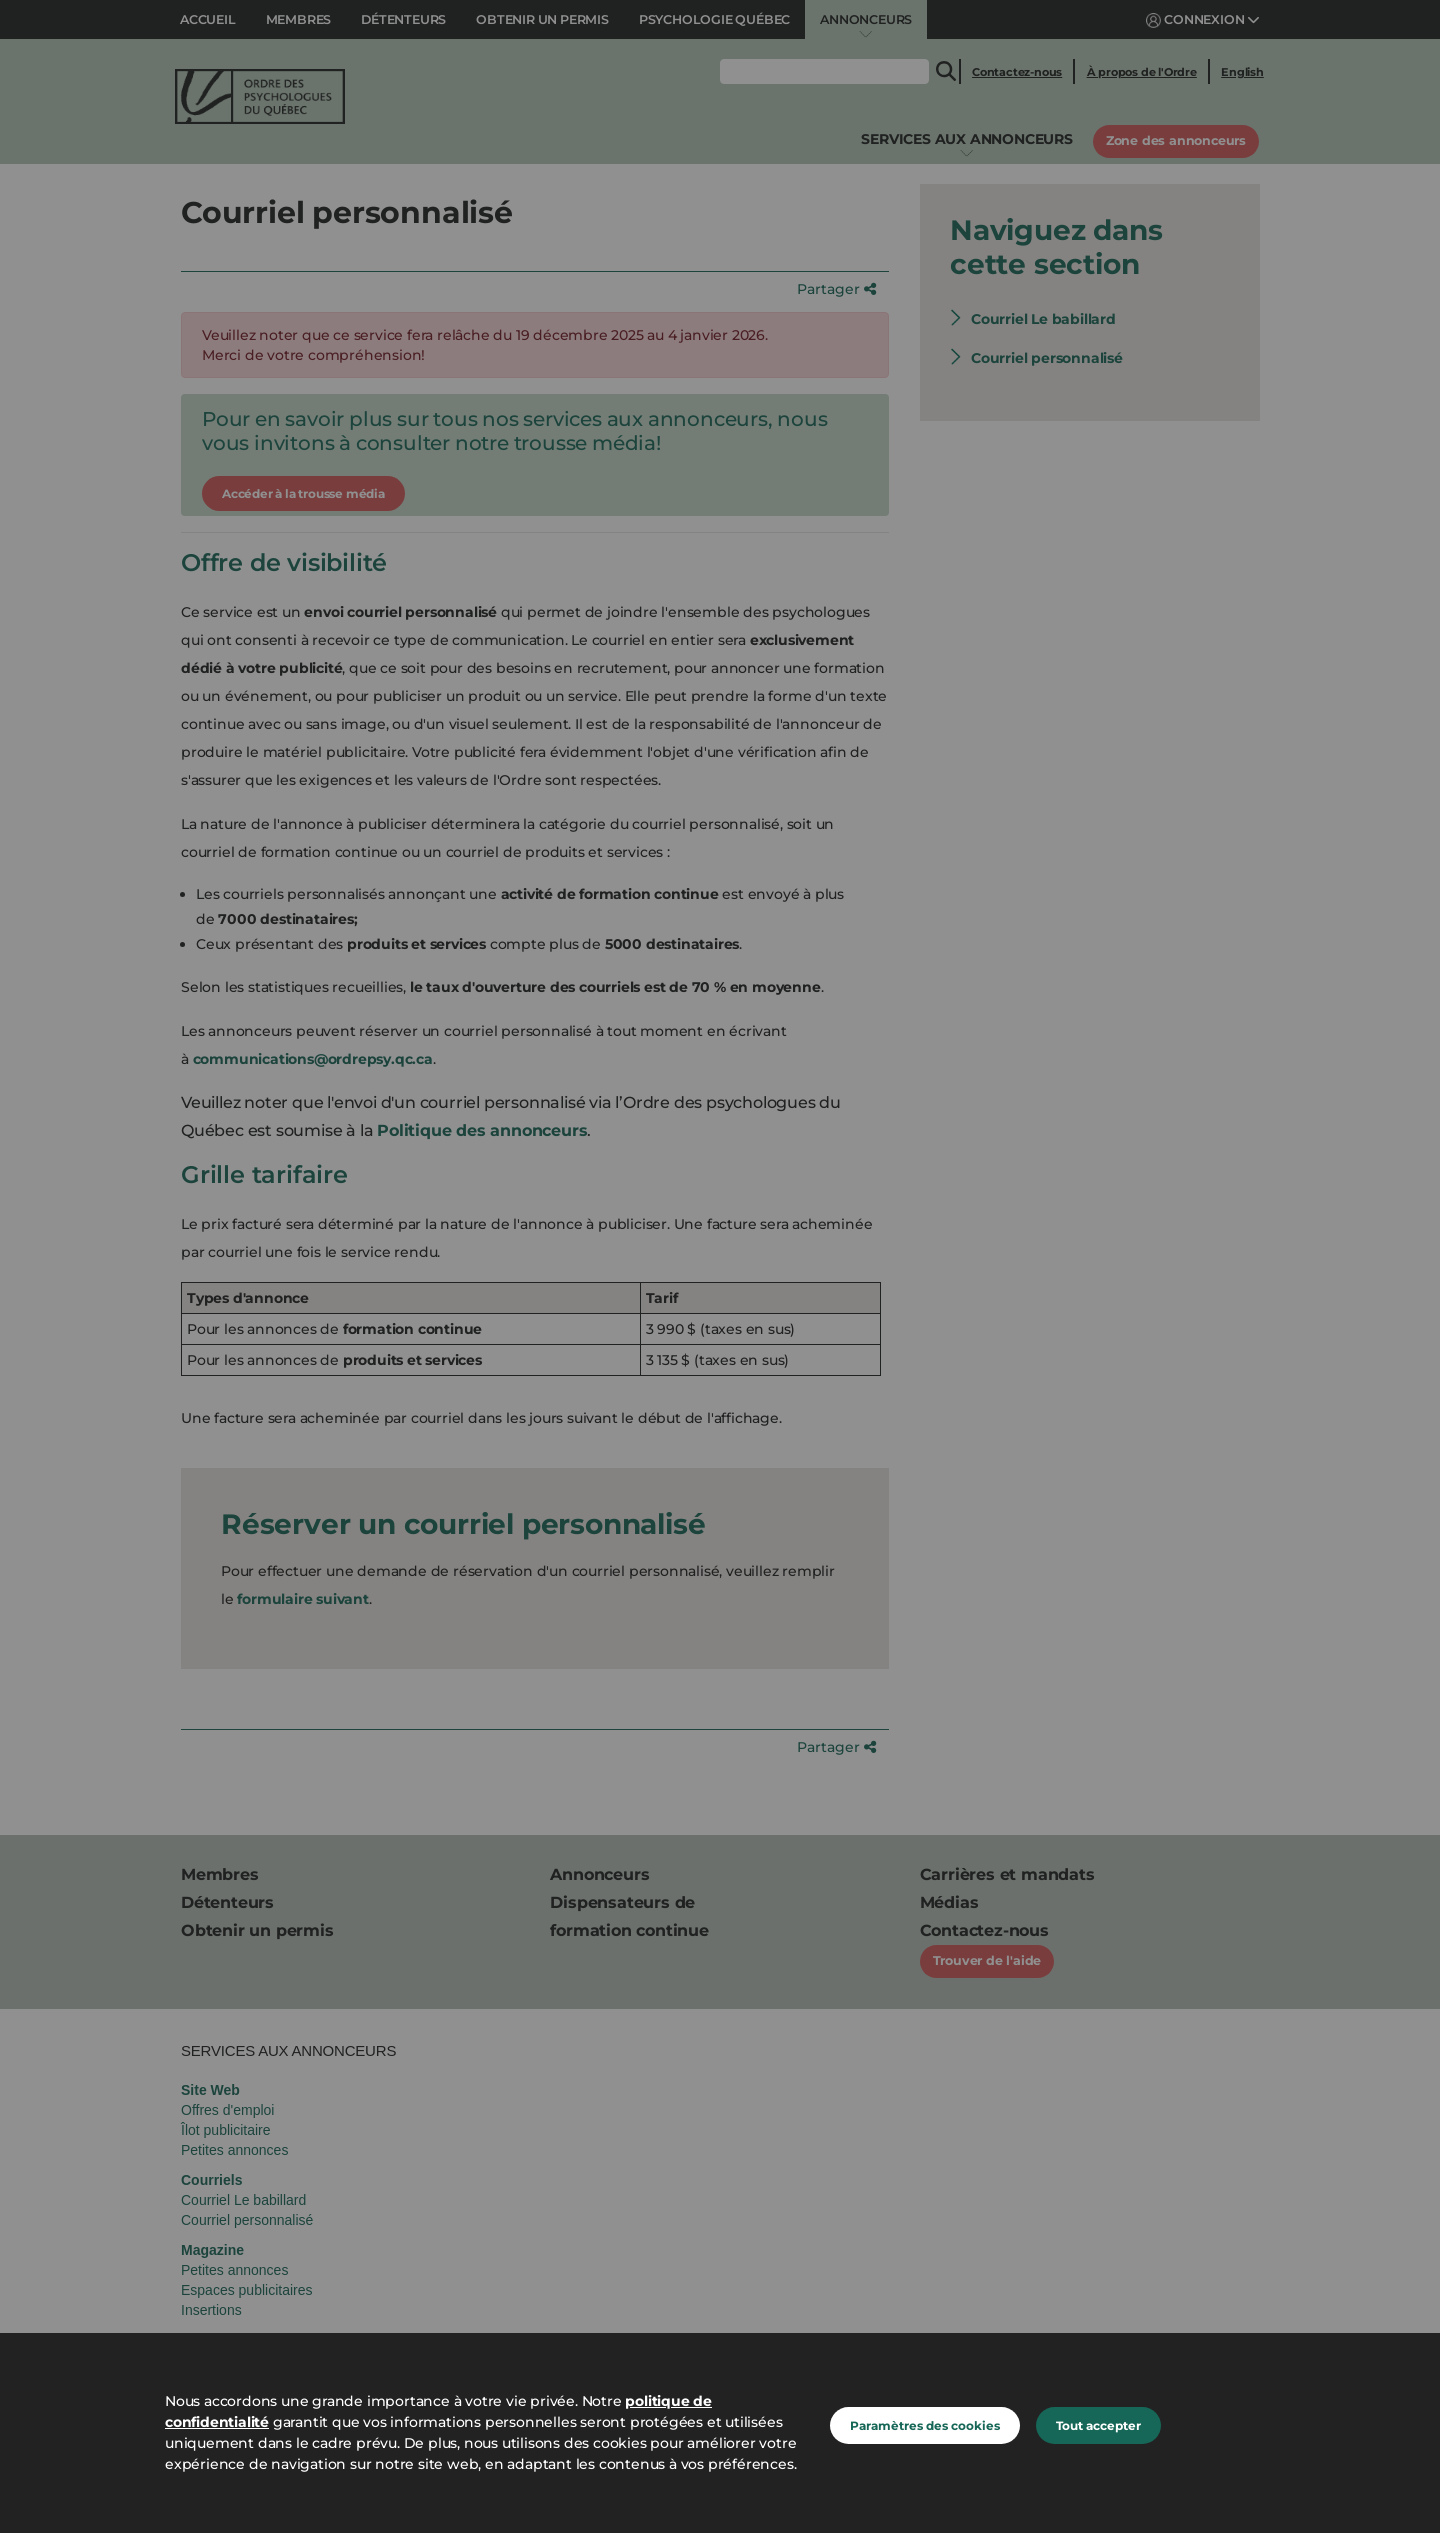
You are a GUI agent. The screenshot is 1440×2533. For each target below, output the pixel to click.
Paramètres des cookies (925, 2425)
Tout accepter (1098, 2425)
